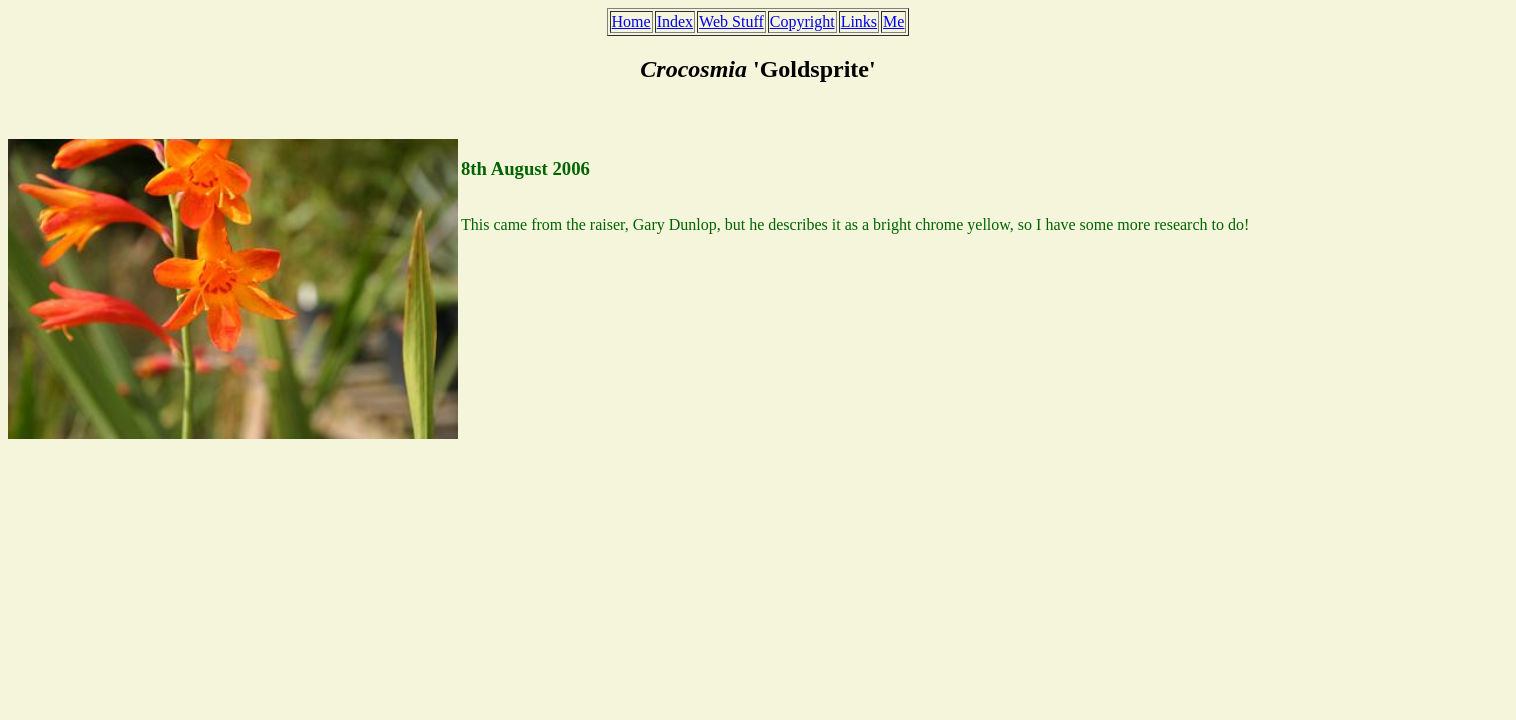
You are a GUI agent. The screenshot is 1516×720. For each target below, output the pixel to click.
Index (675, 21)
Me (893, 21)
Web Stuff (731, 21)
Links (859, 21)
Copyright (802, 21)
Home (631, 21)
